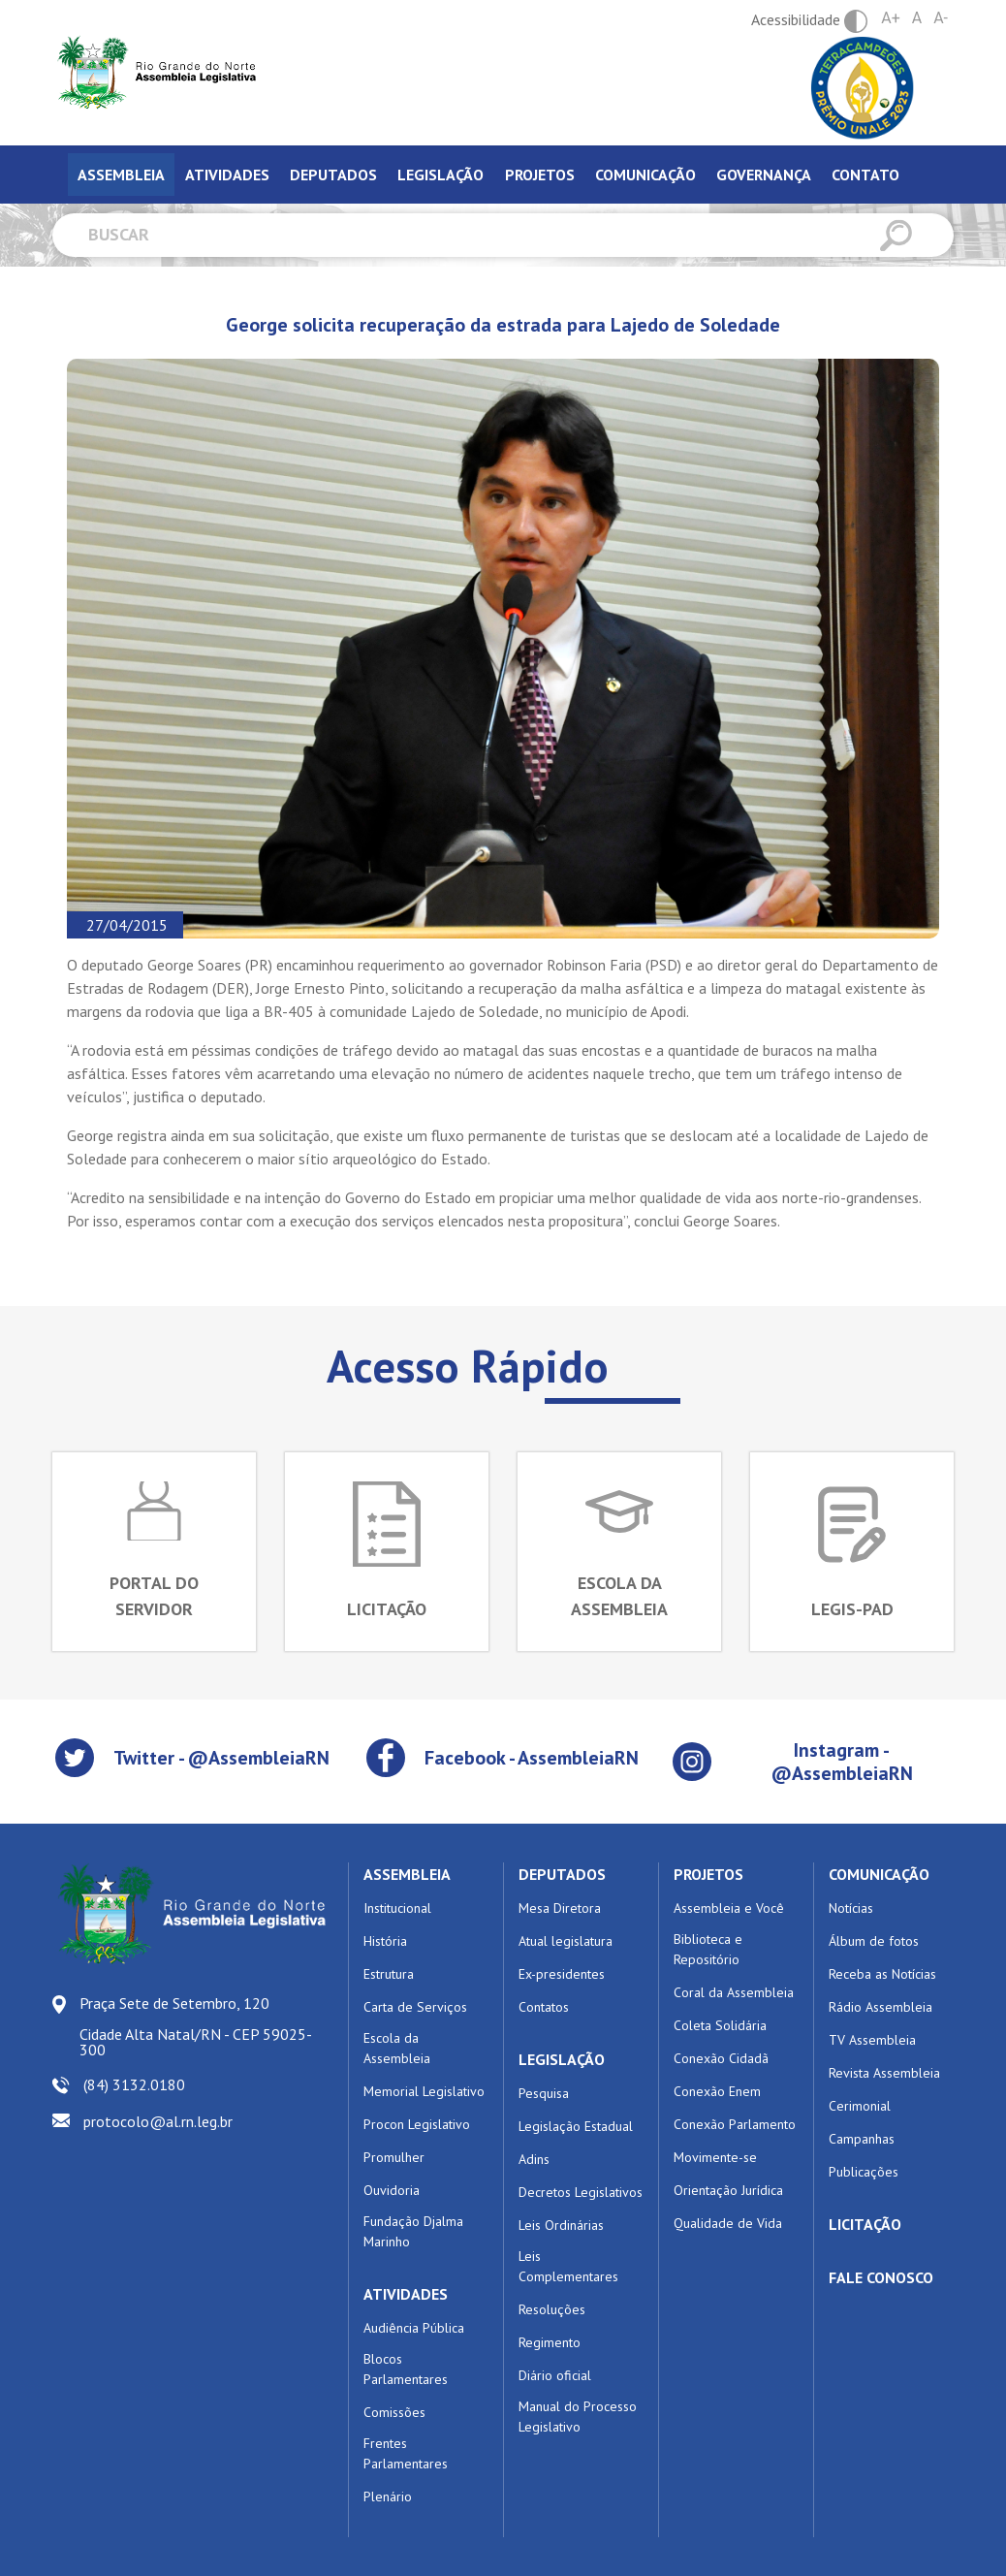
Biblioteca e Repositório (708, 1949)
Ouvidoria (391, 2190)
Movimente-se (715, 2157)
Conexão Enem (717, 2091)
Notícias (851, 1908)
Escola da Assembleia (396, 2048)
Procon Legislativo (416, 2124)
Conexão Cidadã (721, 2058)
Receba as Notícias (882, 1974)
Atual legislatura (566, 1941)
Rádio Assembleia (880, 2007)
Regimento (550, 2342)
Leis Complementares (568, 2266)
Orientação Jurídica (728, 2190)
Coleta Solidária (720, 2025)
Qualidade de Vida (728, 2223)
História (385, 1941)
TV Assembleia (872, 2040)
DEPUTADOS (562, 1874)
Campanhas (862, 2138)
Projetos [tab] (540, 174)
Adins (534, 2159)
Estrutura (388, 1974)
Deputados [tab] (333, 174)
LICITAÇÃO (865, 2224)
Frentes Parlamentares (405, 2453)
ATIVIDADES (405, 2294)
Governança (763, 174)
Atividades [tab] (227, 174)
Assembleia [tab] (121, 174)
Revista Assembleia (884, 2073)
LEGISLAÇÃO (562, 2059)
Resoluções (552, 2309)
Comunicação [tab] (645, 174)
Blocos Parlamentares (405, 2369)
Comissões (394, 2412)
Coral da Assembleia (734, 1992)
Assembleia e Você (729, 1908)
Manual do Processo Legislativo (578, 2416)
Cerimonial (860, 2106)
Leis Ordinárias (561, 2225)
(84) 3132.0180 (134, 2084)
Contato (865, 174)
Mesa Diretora (560, 1908)
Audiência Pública (413, 2328)
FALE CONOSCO (881, 2277)
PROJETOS (708, 1874)
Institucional (397, 1908)
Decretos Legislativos (581, 2192)
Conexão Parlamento (735, 2124)
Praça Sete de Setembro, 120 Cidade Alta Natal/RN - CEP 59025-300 (195, 2026)
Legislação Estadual (576, 2126)
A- (940, 18)
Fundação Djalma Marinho (413, 2231)
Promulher (393, 2157)
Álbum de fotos (874, 1941)
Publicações (863, 2171)
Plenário (387, 2496)
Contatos (544, 2007)
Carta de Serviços (415, 2007)
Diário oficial (555, 2375)
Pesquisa (544, 2093)
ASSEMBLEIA (407, 1874)
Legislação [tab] (440, 174)
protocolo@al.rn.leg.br (158, 2121)
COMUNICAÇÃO (879, 1874)
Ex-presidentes (562, 1974)
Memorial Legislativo (424, 2091)
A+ (890, 18)
